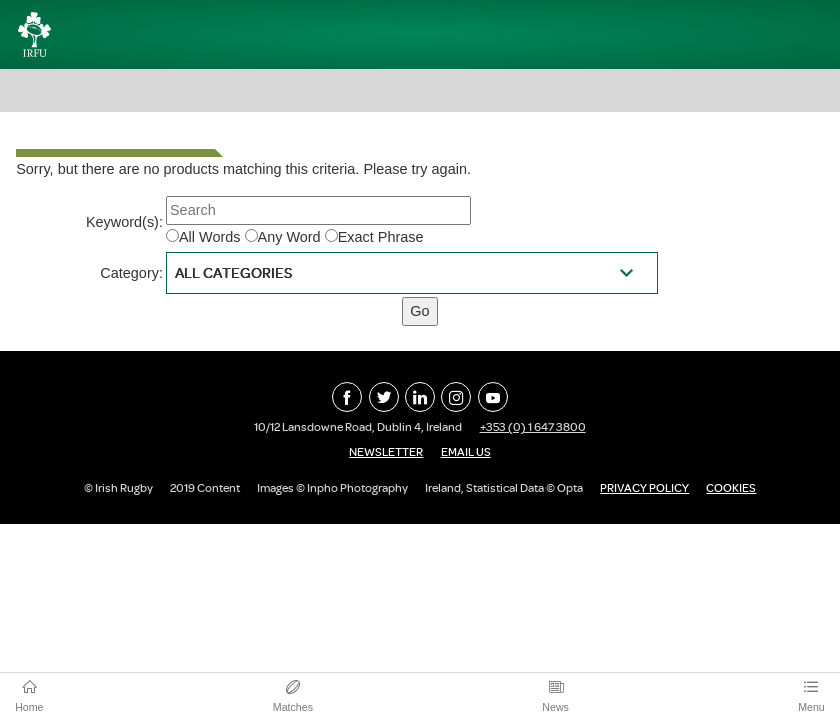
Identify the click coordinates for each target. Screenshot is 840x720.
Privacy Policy (644, 488)
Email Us (466, 452)
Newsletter (386, 452)
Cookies (731, 488)
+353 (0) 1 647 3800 (533, 427)
